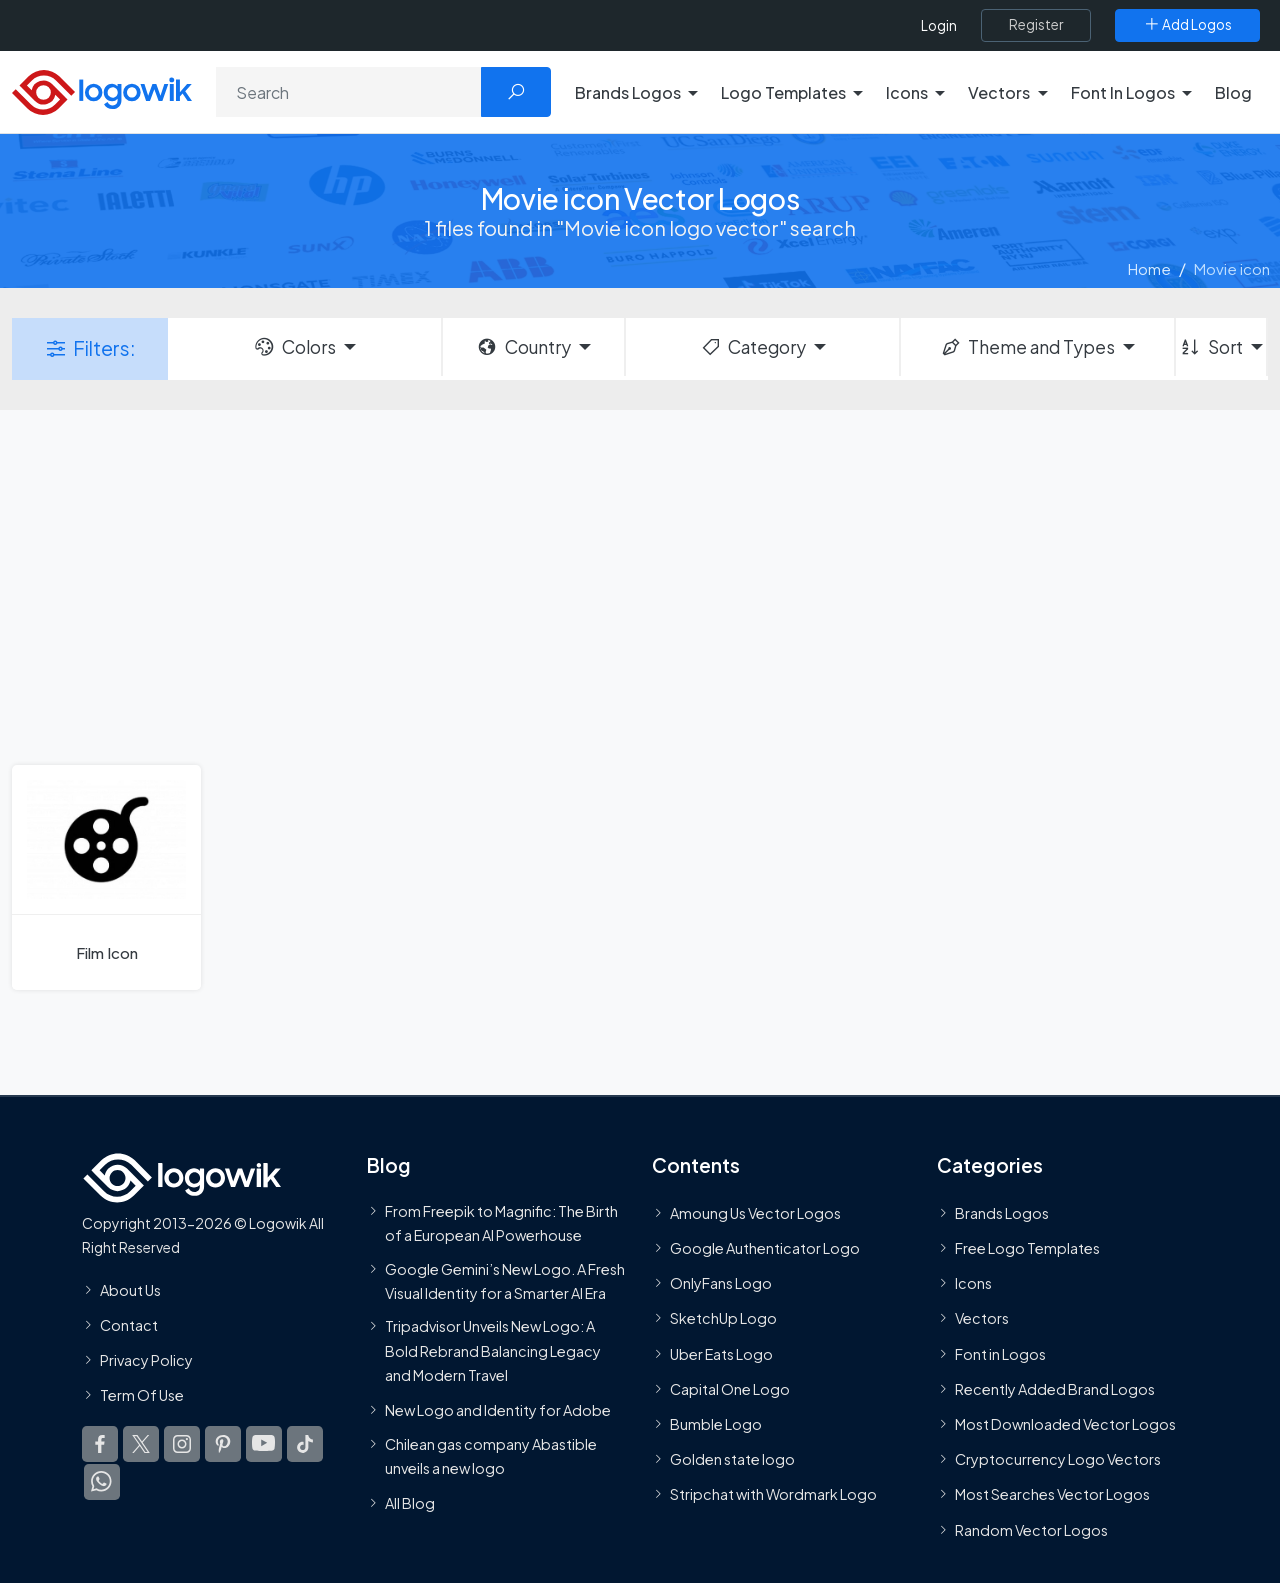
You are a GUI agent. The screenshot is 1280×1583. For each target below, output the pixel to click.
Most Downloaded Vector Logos (1065, 1424)
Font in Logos (1000, 1354)
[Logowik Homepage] (102, 89)
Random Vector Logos (1031, 1530)
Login (939, 25)
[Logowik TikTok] (305, 1444)
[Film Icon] (106, 877)
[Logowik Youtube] (264, 1444)
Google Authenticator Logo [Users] (765, 1248)
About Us (130, 1290)
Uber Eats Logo (721, 1354)
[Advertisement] (640, 585)
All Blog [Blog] (410, 1503)
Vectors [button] (999, 92)
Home (1149, 268)
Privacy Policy (146, 1360)
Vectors (982, 1318)
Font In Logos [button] (1123, 92)
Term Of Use (142, 1395)
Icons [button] (907, 92)
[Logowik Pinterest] (223, 1444)
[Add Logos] (1187, 25)
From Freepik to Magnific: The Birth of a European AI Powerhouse (501, 1223)
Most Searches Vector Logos (1052, 1494)
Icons (973, 1283)
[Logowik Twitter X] (141, 1444)
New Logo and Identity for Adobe (498, 1410)
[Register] (1036, 25)
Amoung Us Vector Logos (755, 1213)
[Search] (349, 92)
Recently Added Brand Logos (1055, 1389)
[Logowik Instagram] (182, 1444)
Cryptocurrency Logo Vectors (1058, 1459)
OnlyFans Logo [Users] (721, 1283)
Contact (129, 1325)
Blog (1233, 92)
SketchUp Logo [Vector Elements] (723, 1318)
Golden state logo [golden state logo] (732, 1459)
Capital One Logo (730, 1389)
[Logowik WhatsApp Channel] (102, 1482)
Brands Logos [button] (628, 92)
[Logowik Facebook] (100, 1444)
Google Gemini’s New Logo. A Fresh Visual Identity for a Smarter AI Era (505, 1281)
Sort (1210, 347)
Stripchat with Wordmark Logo (773, 1494)
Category (753, 347)
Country (523, 347)
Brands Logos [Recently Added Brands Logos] (1002, 1213)
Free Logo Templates (1027, 1248)
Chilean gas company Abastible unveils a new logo (491, 1456)
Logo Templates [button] (783, 92)
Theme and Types (1027, 347)
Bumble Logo (716, 1424)
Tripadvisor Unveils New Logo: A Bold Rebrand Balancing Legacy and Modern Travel (493, 1350)
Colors (294, 347)
